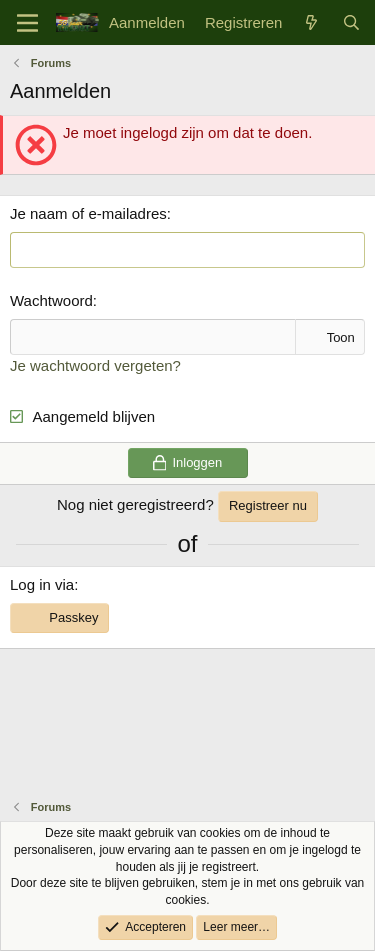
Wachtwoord (51, 300)
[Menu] (27, 23)
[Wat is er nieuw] (311, 22)
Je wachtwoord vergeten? (95, 365)
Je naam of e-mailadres (88, 213)
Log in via (42, 584)
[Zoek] (351, 22)
